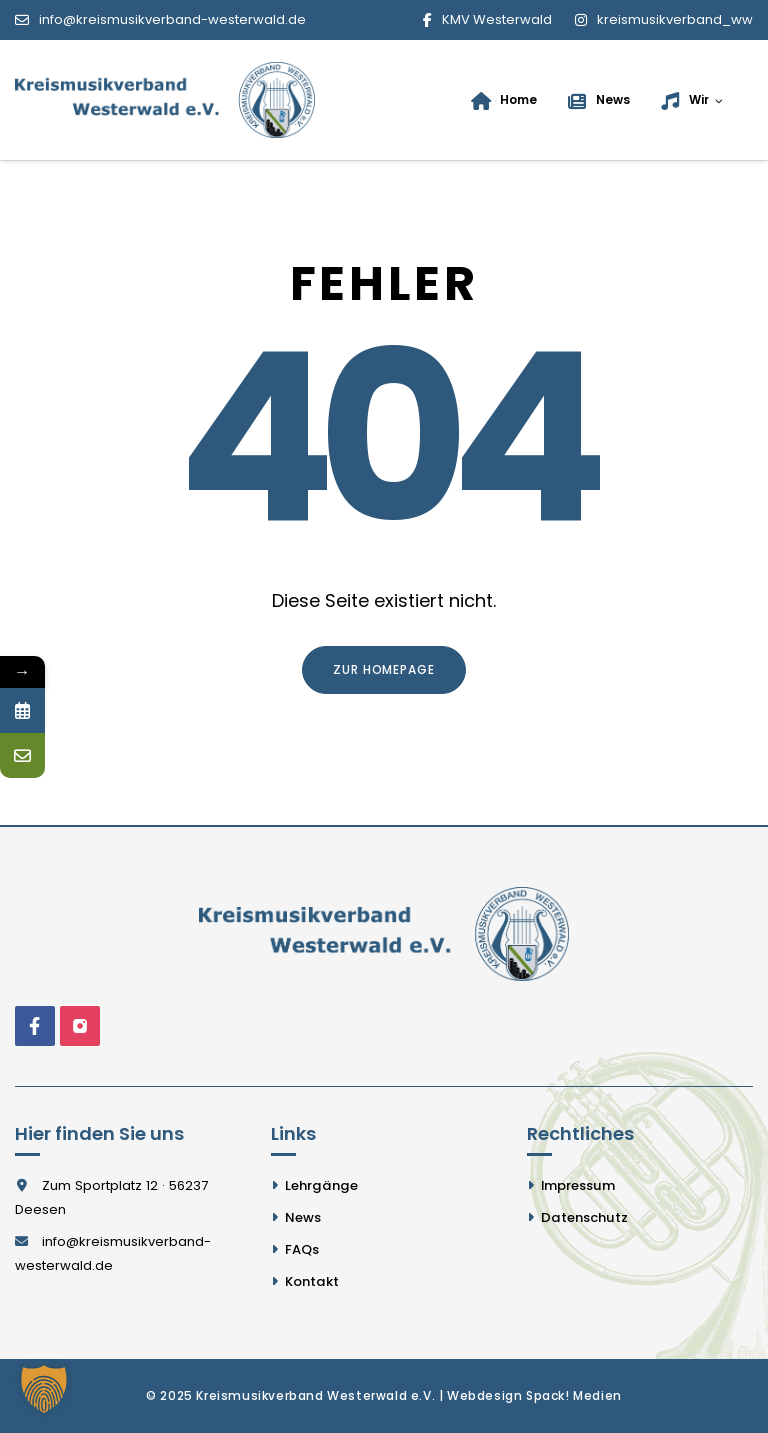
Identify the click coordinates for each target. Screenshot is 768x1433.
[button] (44, 1389)
